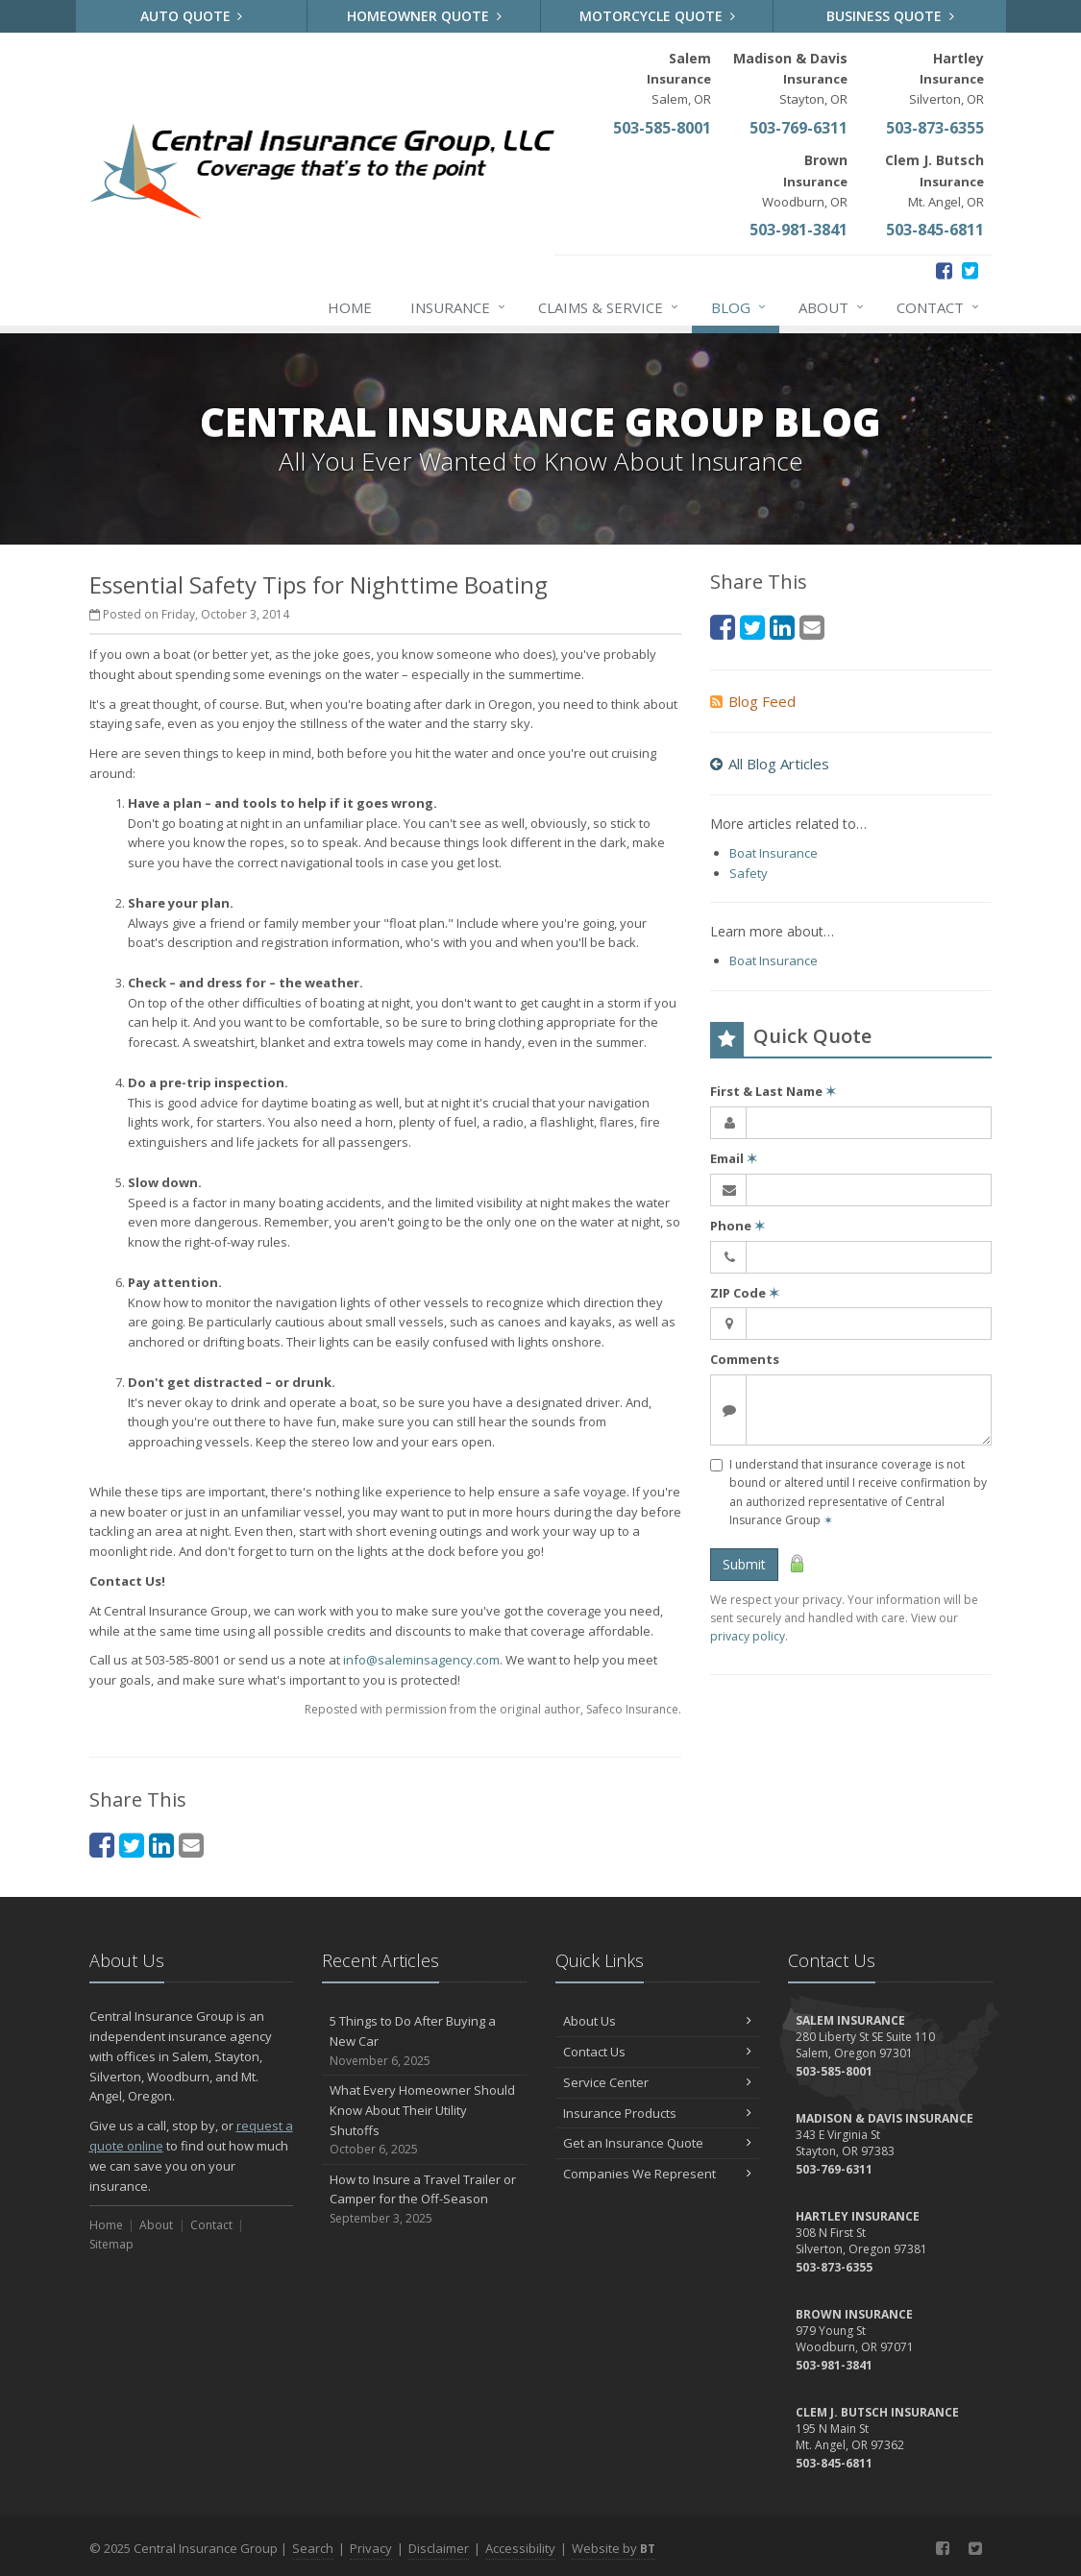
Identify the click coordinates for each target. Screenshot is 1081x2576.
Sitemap (111, 2244)
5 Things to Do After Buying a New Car (424, 2041)
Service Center (657, 2082)
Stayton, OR (790, 78)
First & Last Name (773, 1091)
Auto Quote (191, 16)
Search (312, 2548)
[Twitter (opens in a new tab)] (970, 270)
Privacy (371, 2548)
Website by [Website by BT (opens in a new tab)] (613, 2548)
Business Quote (890, 16)
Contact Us (657, 2051)
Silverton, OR (946, 78)
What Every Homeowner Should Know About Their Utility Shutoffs (424, 2120)
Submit (744, 1564)
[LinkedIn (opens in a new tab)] (161, 1844)
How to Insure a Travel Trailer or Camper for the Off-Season (424, 2199)
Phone (737, 1225)
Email (733, 1158)
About (832, 307)
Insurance (458, 307)
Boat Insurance (773, 853)
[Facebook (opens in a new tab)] (944, 270)
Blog (739, 307)
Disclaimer (438, 2548)
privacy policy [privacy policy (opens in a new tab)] (747, 1636)
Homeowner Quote (424, 16)
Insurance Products (657, 2113)
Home (350, 307)
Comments (744, 1359)
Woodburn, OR (805, 180)
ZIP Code (744, 1292)
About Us (657, 2020)
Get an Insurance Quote (657, 2142)
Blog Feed (753, 701)
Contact (939, 307)
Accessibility (520, 2548)
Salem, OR (679, 78)
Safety (748, 873)
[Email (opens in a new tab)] (191, 1844)
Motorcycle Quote (657, 16)
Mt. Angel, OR (934, 180)
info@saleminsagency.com (421, 1659)
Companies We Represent (657, 2173)
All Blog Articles (769, 763)
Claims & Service (609, 307)
